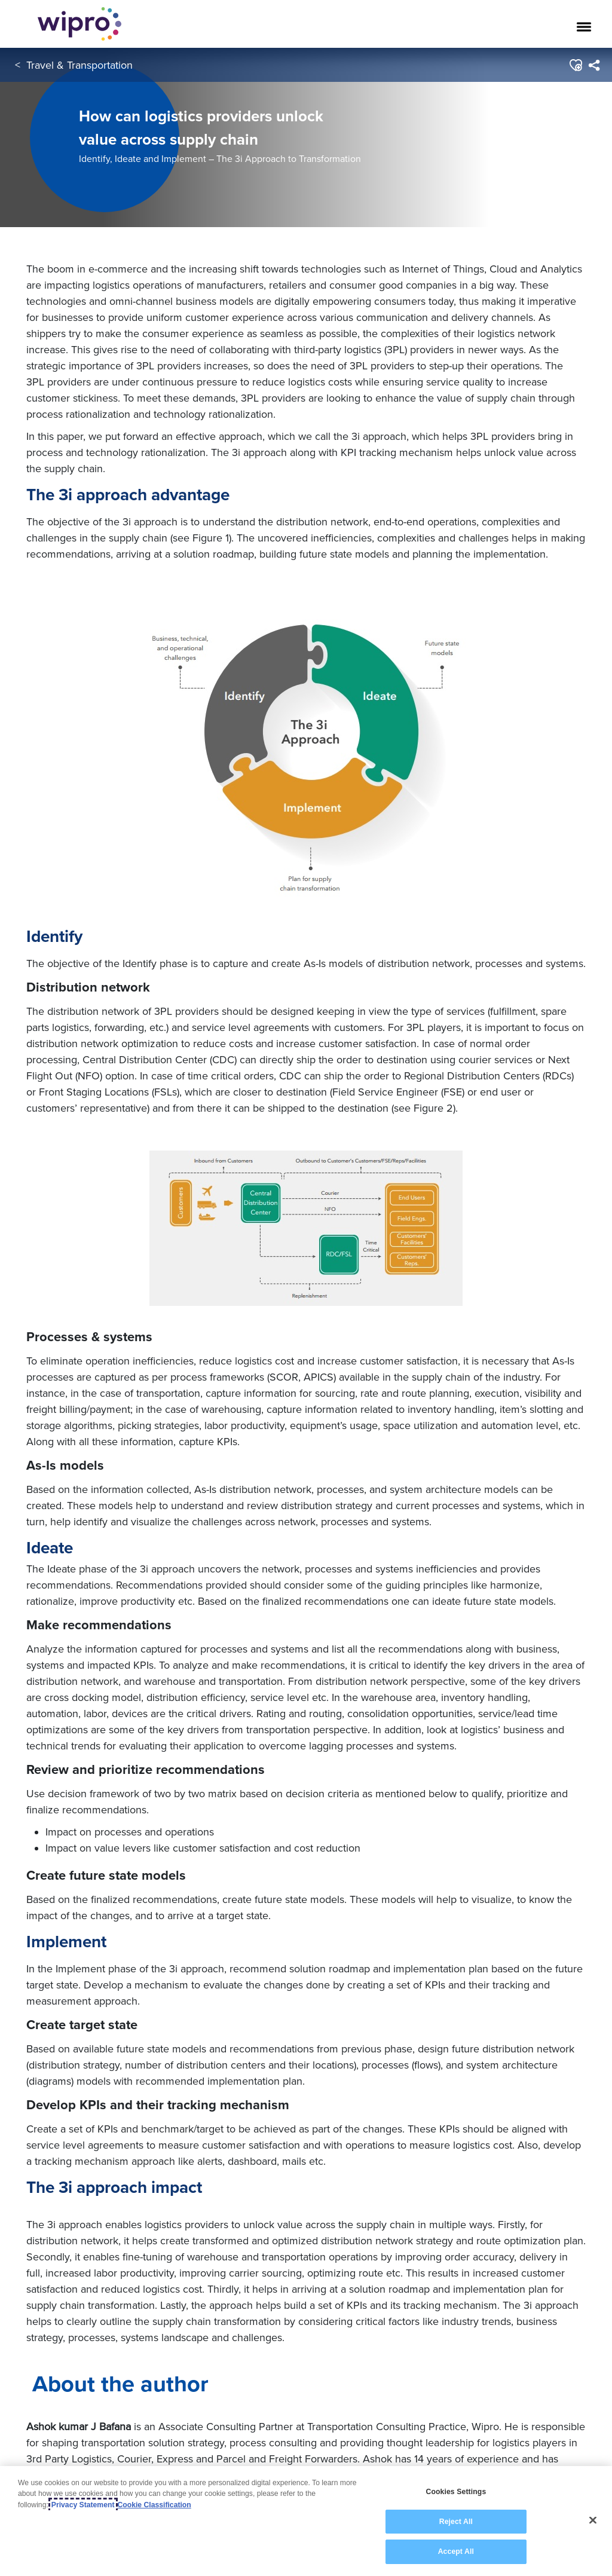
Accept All (456, 2551)
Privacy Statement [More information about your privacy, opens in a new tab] (83, 2505)
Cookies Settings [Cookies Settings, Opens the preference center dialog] (456, 2492)
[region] (306, 2521)
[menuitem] (593, 65)
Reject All (456, 2521)
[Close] (593, 2520)
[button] (575, 65)
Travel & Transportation (79, 64)
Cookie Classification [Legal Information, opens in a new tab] (154, 2505)
